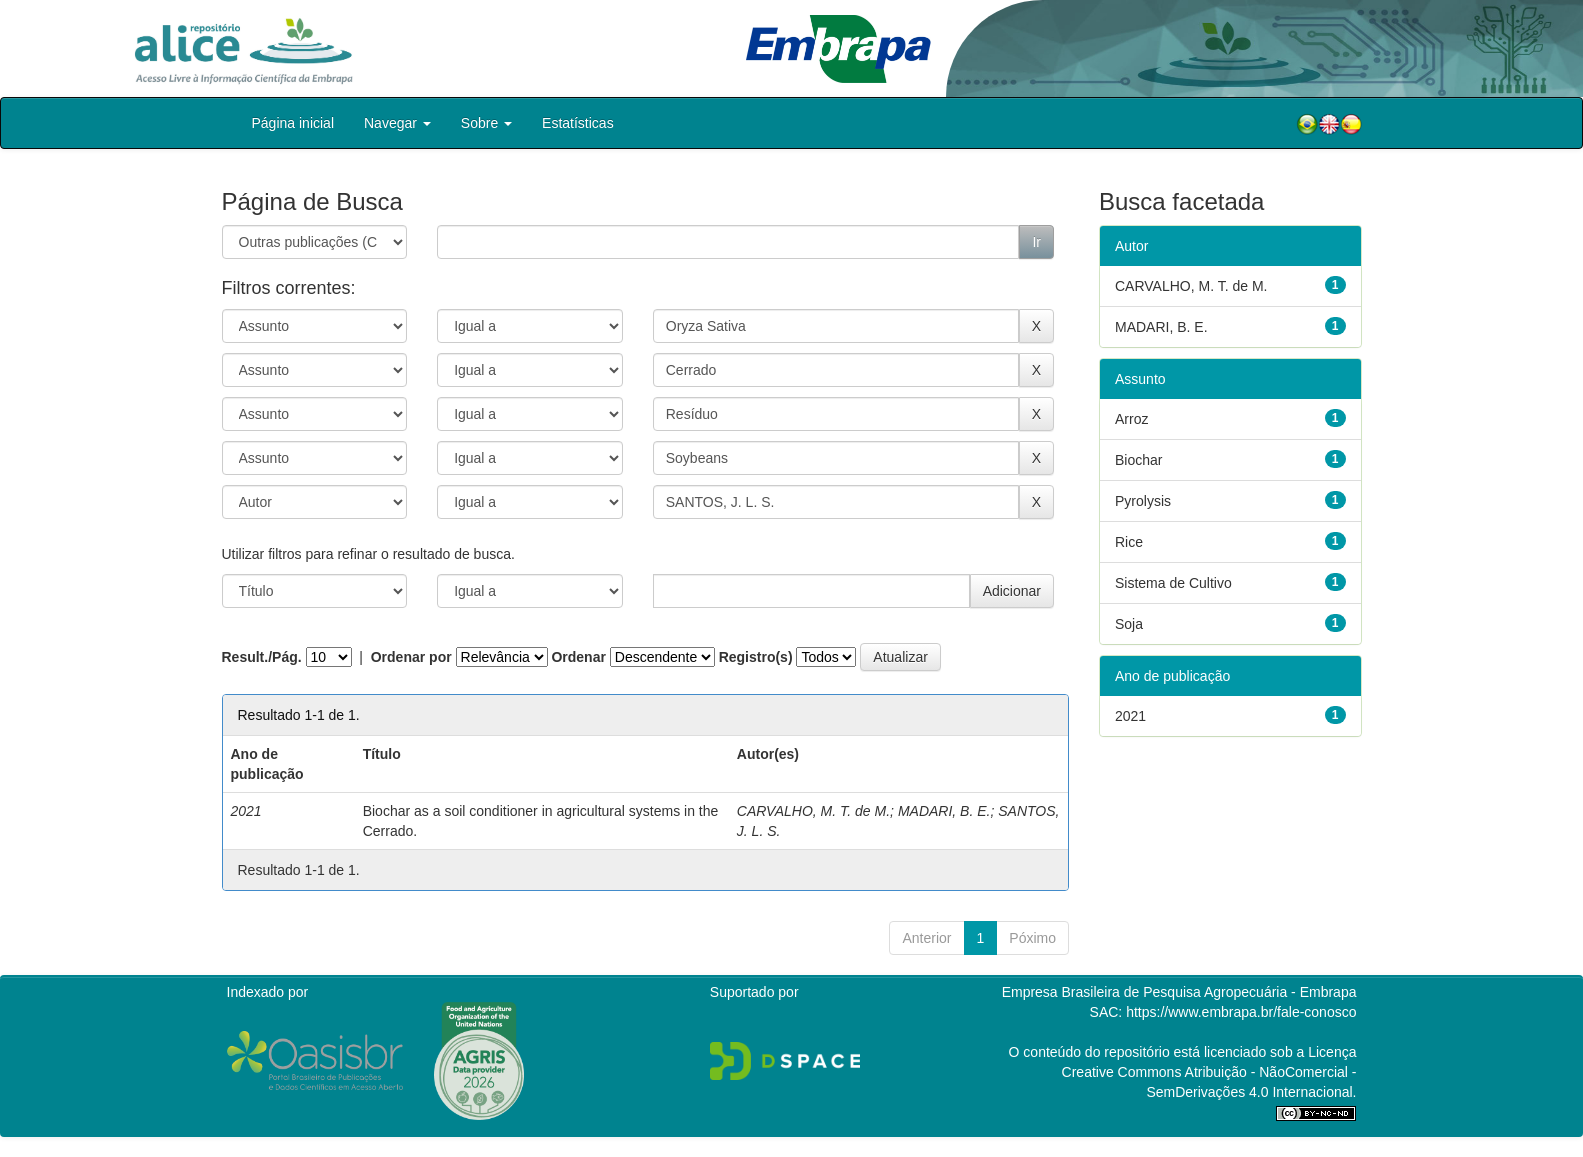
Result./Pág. (262, 657)
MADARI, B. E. (944, 811)
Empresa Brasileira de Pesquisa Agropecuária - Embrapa (1179, 992)
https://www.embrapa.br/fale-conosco (1241, 1012)
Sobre (486, 123)
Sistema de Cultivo (1173, 583)
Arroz (1131, 419)
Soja (1129, 624)
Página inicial (293, 123)
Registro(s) (756, 657)
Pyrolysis (1143, 501)
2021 (1130, 716)
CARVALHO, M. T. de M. (813, 811)
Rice (1129, 542)
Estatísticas (578, 123)
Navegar (397, 123)
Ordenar (578, 657)
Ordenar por (411, 657)
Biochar (1138, 460)
